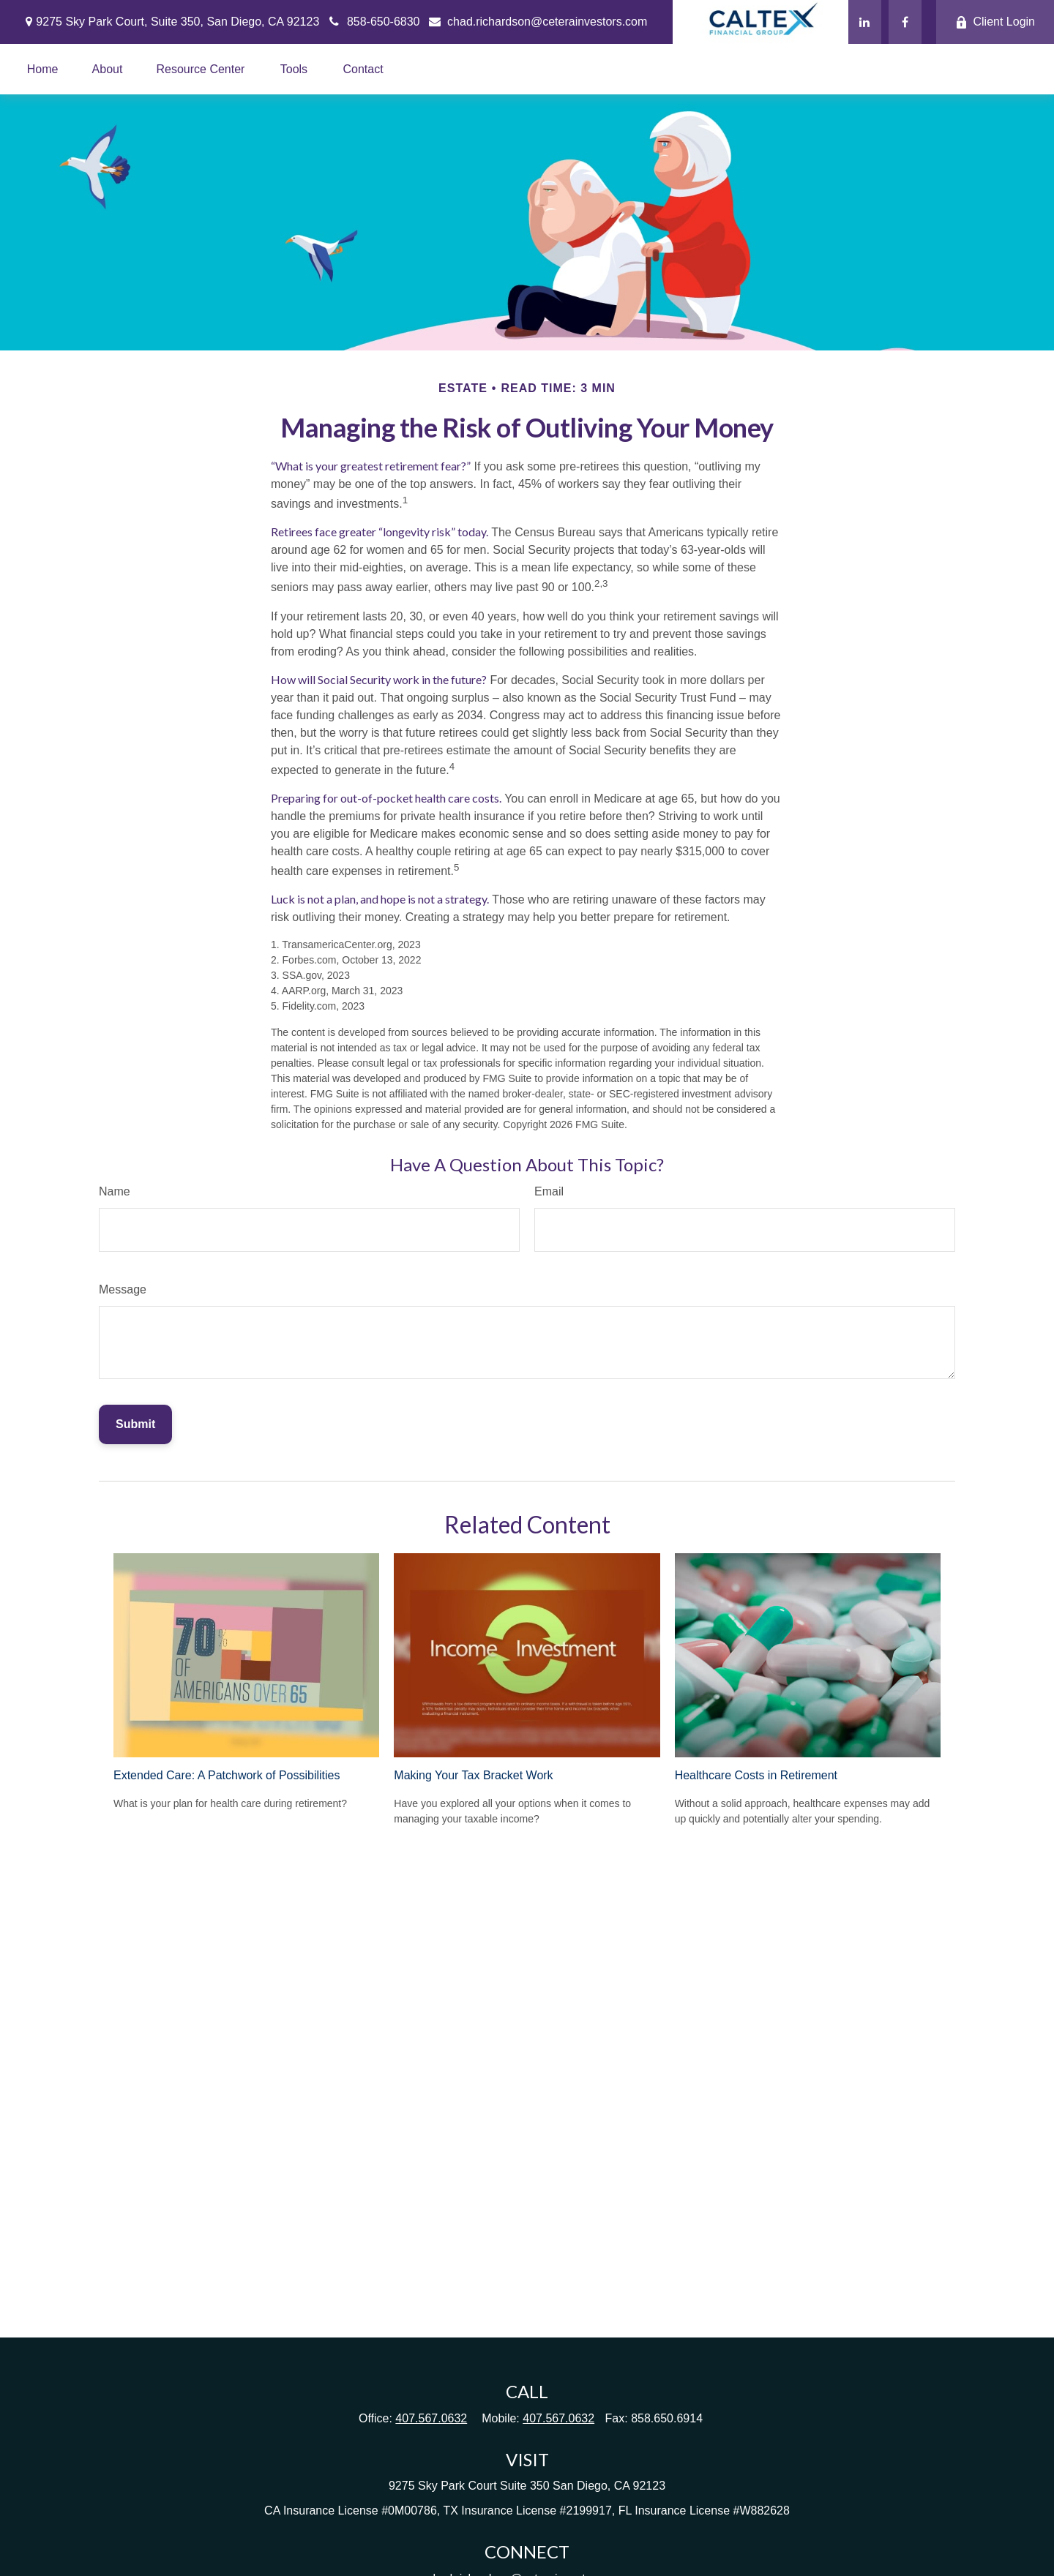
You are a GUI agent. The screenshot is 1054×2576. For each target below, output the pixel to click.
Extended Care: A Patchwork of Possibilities (226, 1775)
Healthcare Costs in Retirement (756, 1775)
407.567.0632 (431, 2418)
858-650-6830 (372, 21)
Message (122, 1289)
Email (549, 1191)
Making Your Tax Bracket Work (473, 1775)
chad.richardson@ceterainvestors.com (537, 21)
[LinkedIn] (864, 22)
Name (114, 1191)
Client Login (995, 22)
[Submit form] (135, 1424)
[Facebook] (905, 22)
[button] (42, 69)
